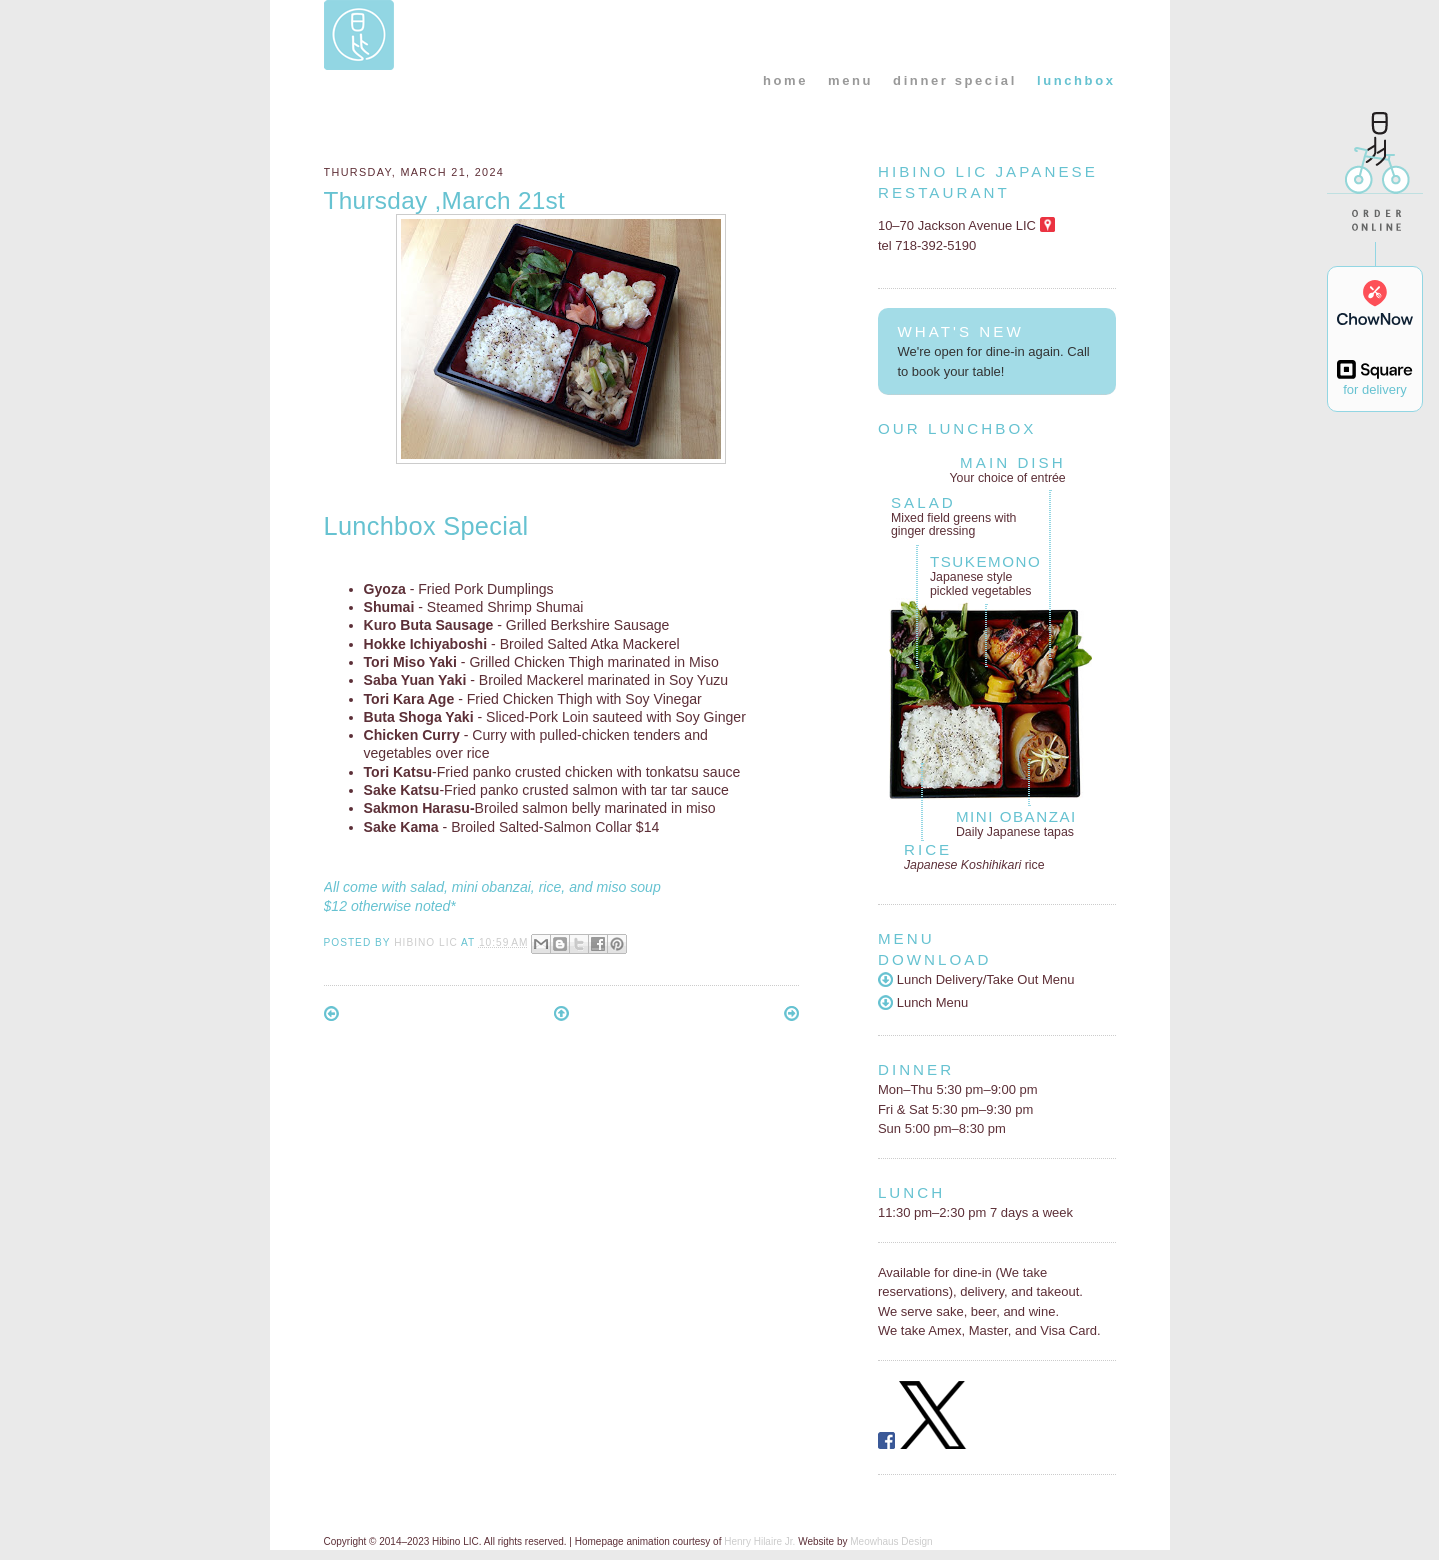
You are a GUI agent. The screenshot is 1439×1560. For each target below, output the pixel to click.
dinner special (955, 80)
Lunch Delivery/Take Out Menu (976, 979)
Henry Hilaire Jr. (759, 1541)
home (785, 80)
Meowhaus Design (891, 1541)
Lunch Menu (923, 1002)
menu (850, 80)
